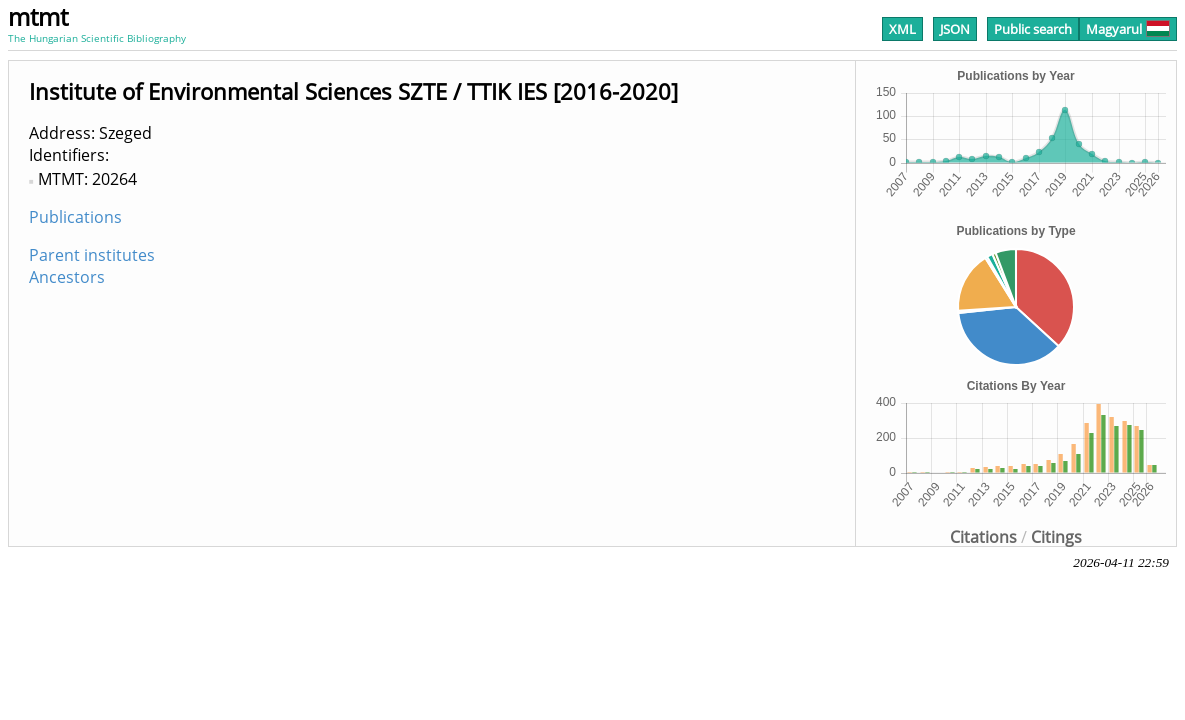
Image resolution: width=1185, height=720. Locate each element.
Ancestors (67, 277)
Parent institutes (92, 255)
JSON (955, 29)
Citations (983, 537)
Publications (75, 217)
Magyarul (1128, 29)
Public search (1033, 29)
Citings (1056, 537)
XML (902, 29)
